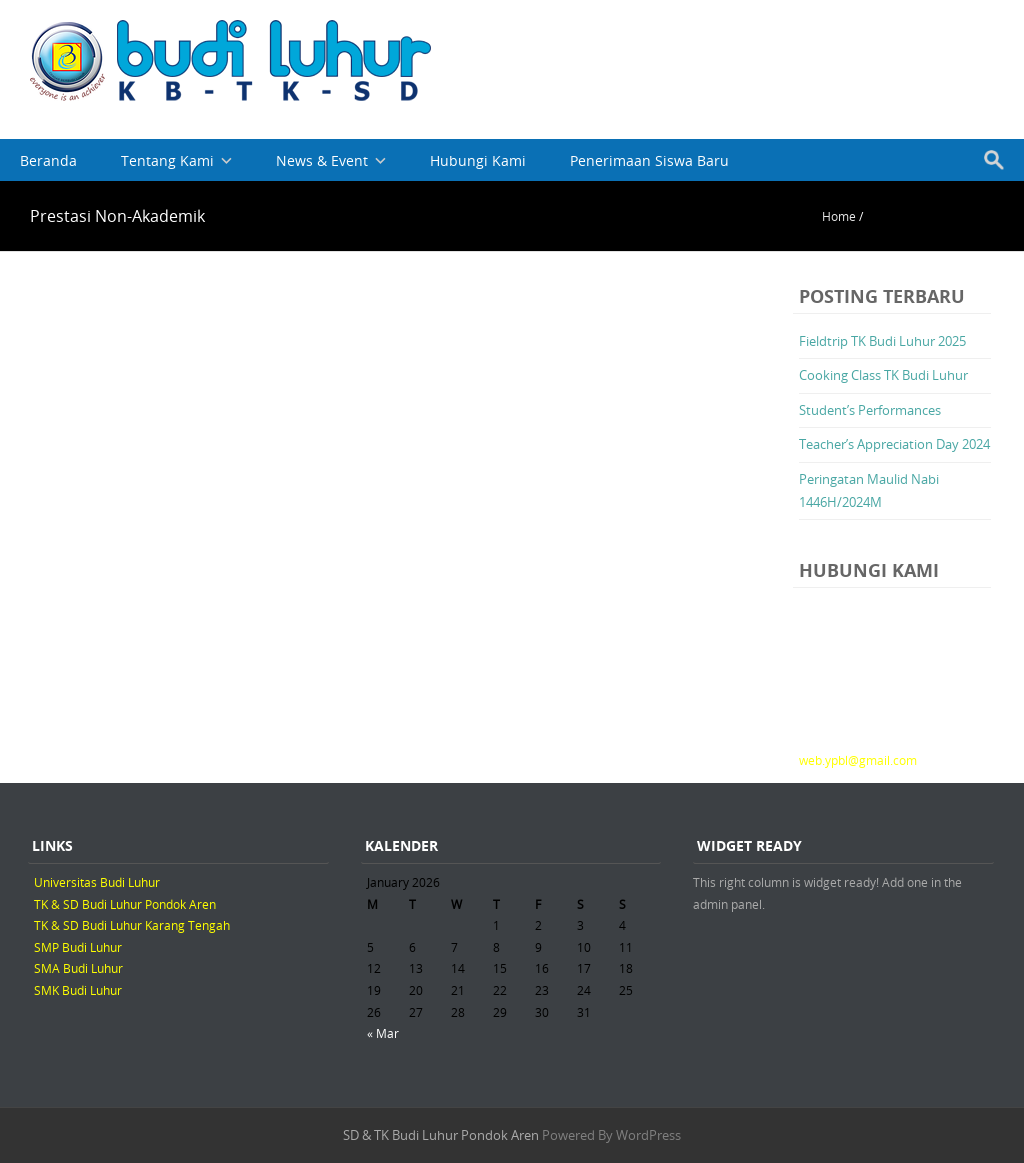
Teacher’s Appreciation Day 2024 (894, 444)
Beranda (48, 160)
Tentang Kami (167, 160)
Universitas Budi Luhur (97, 882)
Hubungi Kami (478, 160)
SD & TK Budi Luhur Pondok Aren (441, 1135)
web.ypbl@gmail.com (858, 760)
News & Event (322, 160)
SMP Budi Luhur (78, 947)
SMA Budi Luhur (78, 968)
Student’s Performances (870, 410)
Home (839, 216)
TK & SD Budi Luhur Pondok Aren (125, 904)
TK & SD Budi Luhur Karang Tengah (132, 925)
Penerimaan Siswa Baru (649, 160)
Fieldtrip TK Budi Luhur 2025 (882, 341)
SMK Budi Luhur (78, 990)
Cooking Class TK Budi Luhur (883, 375)
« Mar (383, 1033)
